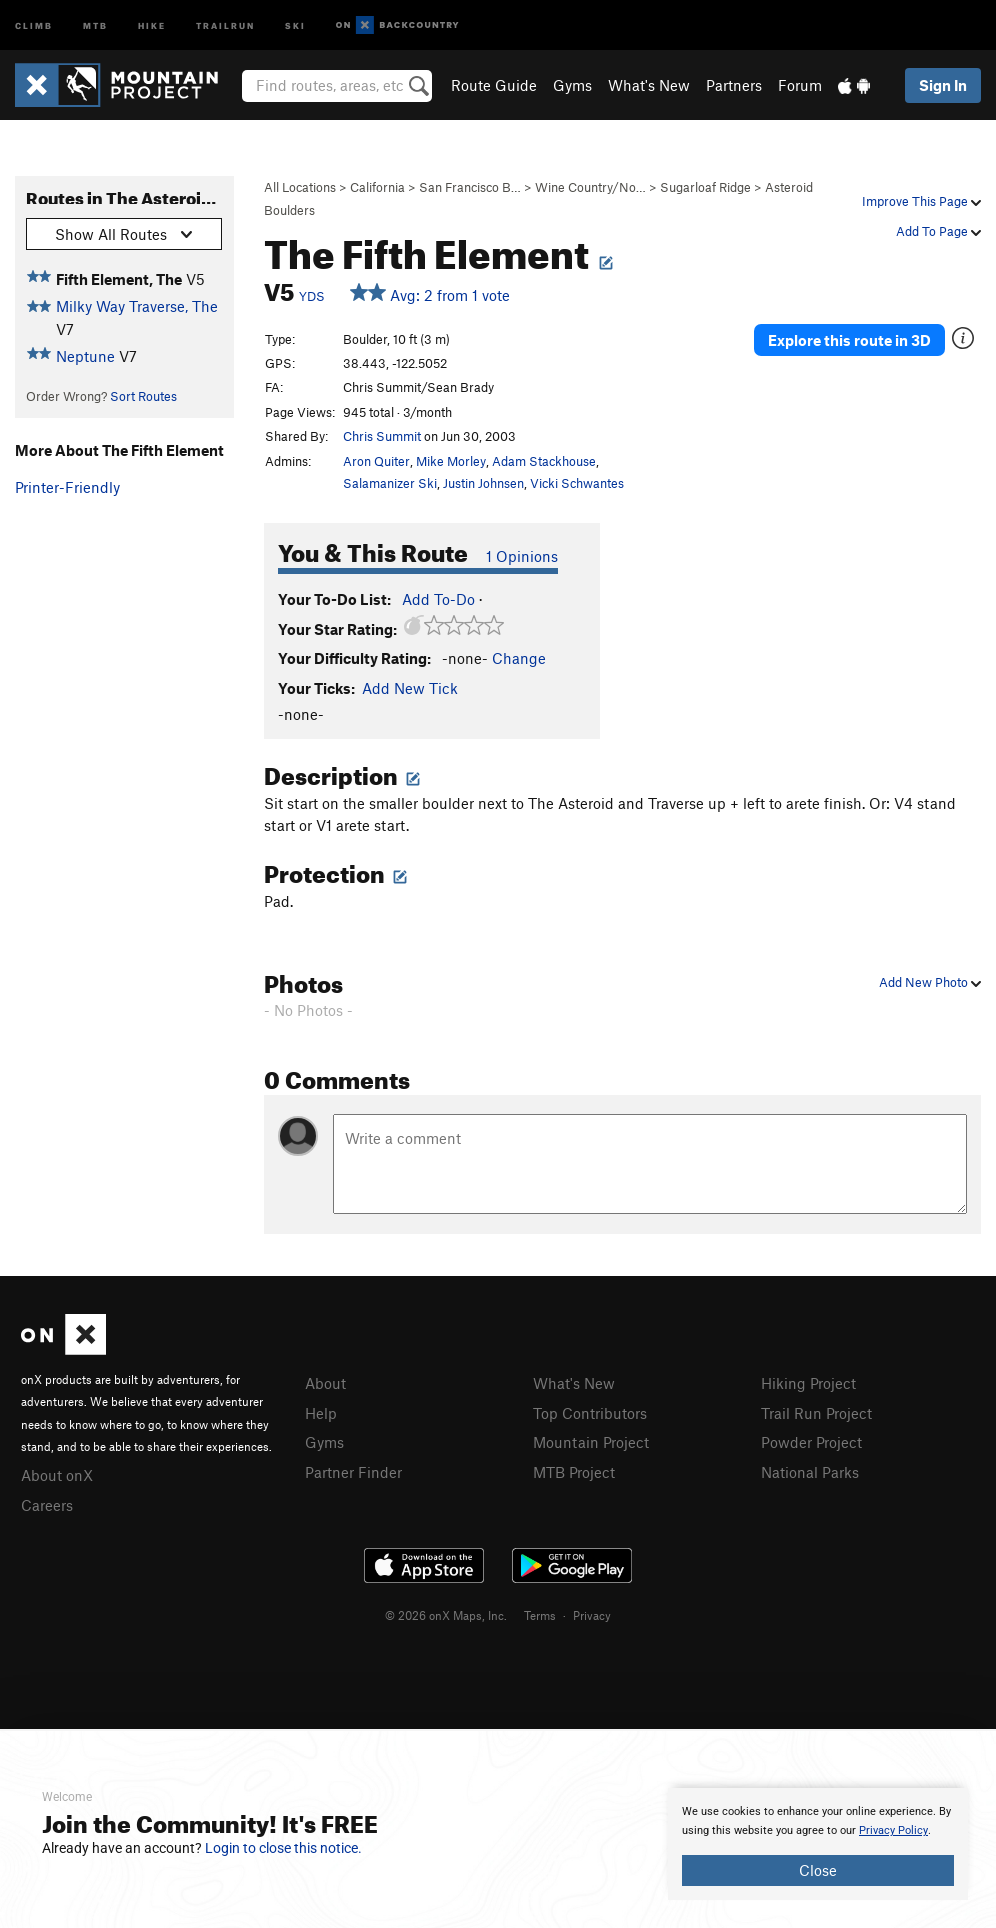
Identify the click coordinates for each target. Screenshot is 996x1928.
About (325, 1383)
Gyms (572, 85)
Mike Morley (451, 461)
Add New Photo (930, 982)
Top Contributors (590, 1413)
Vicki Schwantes (577, 483)
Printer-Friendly (67, 487)
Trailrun (225, 24)
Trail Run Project (816, 1413)
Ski (295, 24)
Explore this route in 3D (849, 340)
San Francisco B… (470, 187)
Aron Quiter (376, 461)
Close (818, 1870)
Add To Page (938, 231)
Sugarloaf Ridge (705, 187)
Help (321, 1413)
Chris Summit (382, 436)
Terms (540, 1615)
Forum (800, 85)
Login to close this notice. (283, 1848)
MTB (95, 24)
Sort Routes (143, 396)
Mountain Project (591, 1442)
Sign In (943, 85)
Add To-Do (438, 599)
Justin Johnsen (483, 483)
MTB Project (574, 1472)
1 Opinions (522, 556)
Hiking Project (808, 1383)
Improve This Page (921, 201)
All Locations (300, 187)
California (377, 187)
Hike (152, 24)
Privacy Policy (893, 1830)
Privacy (592, 1615)
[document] (818, 1844)
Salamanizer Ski (390, 483)
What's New (649, 85)
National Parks (810, 1472)
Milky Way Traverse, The (137, 306)
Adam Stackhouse (544, 461)
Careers (47, 1505)
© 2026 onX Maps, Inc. (446, 1615)
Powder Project (811, 1442)
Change (519, 658)
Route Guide (494, 85)
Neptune (85, 356)
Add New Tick (410, 688)
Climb (34, 24)
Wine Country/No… (590, 187)
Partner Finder (353, 1472)
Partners (734, 85)
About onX (57, 1475)
